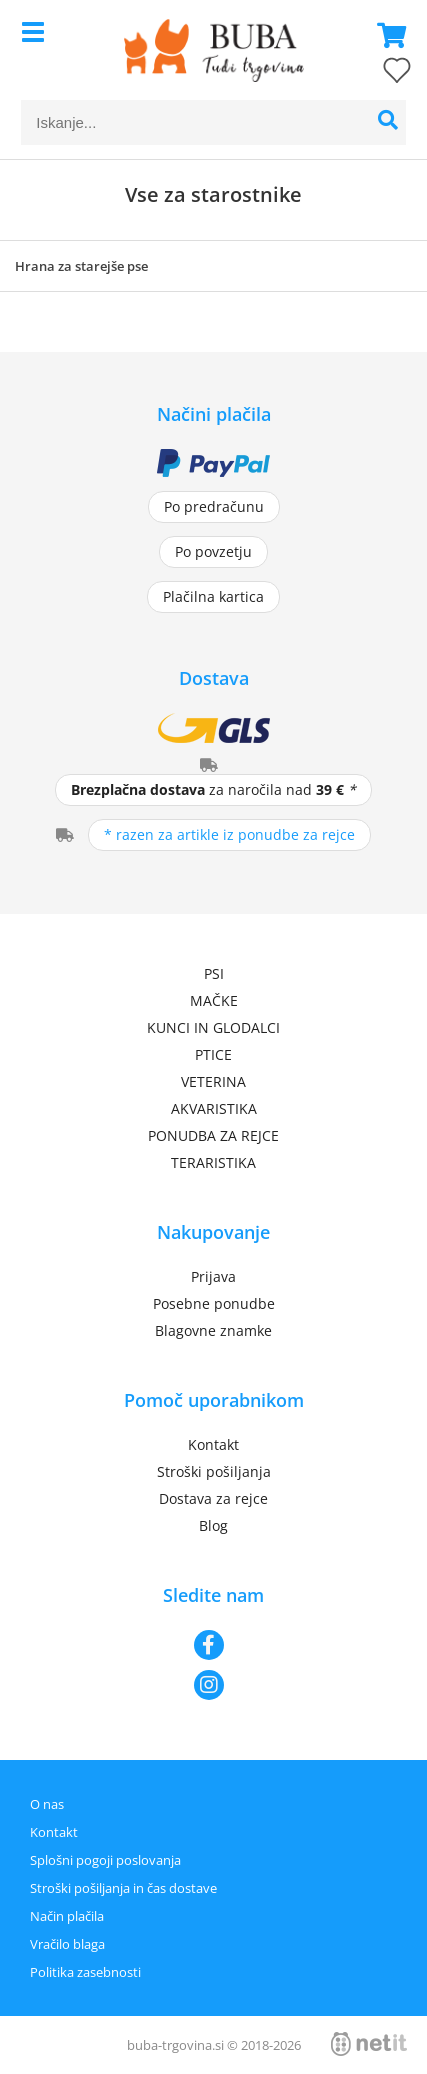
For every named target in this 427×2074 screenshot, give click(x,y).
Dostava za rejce (213, 1498)
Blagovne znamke (213, 1330)
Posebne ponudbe (214, 1303)
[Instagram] (213, 1685)
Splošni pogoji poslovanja (105, 1860)
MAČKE (214, 1000)
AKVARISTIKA (214, 1108)
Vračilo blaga (67, 1944)
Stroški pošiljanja (214, 1471)
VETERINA (213, 1081)
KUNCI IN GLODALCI (213, 1027)
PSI (214, 973)
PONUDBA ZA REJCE (213, 1135)
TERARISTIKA (213, 1162)
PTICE (213, 1054)
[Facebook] (213, 1645)
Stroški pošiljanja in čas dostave (123, 1888)
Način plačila (67, 1916)
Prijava (213, 1276)
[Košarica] (386, 35)
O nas (47, 1804)
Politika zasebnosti (85, 1972)
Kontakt (213, 1444)
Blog (213, 1525)
